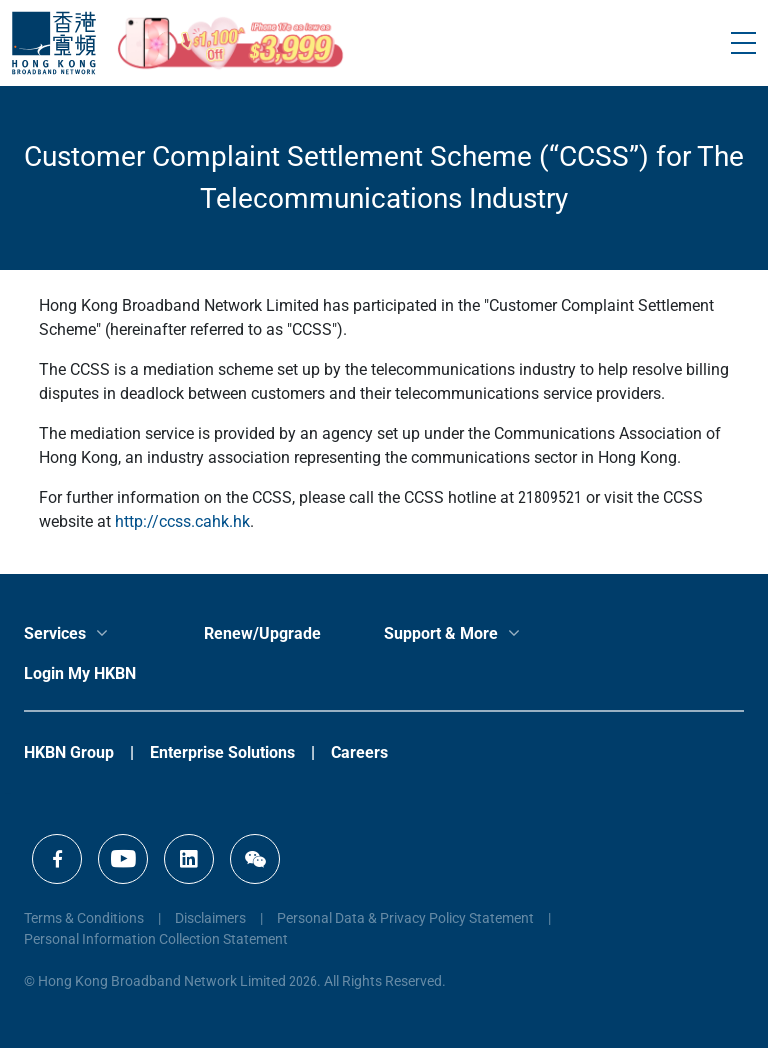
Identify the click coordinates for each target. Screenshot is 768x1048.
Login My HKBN (80, 673)
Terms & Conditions (84, 918)
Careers (359, 752)
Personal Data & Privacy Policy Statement (405, 918)
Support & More (441, 633)
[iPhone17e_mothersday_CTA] (231, 43)
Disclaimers (210, 918)
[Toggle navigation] (743, 43)
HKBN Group (69, 752)
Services (55, 633)
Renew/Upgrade (262, 633)
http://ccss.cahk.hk (182, 521)
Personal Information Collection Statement (156, 939)
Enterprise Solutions (222, 752)
